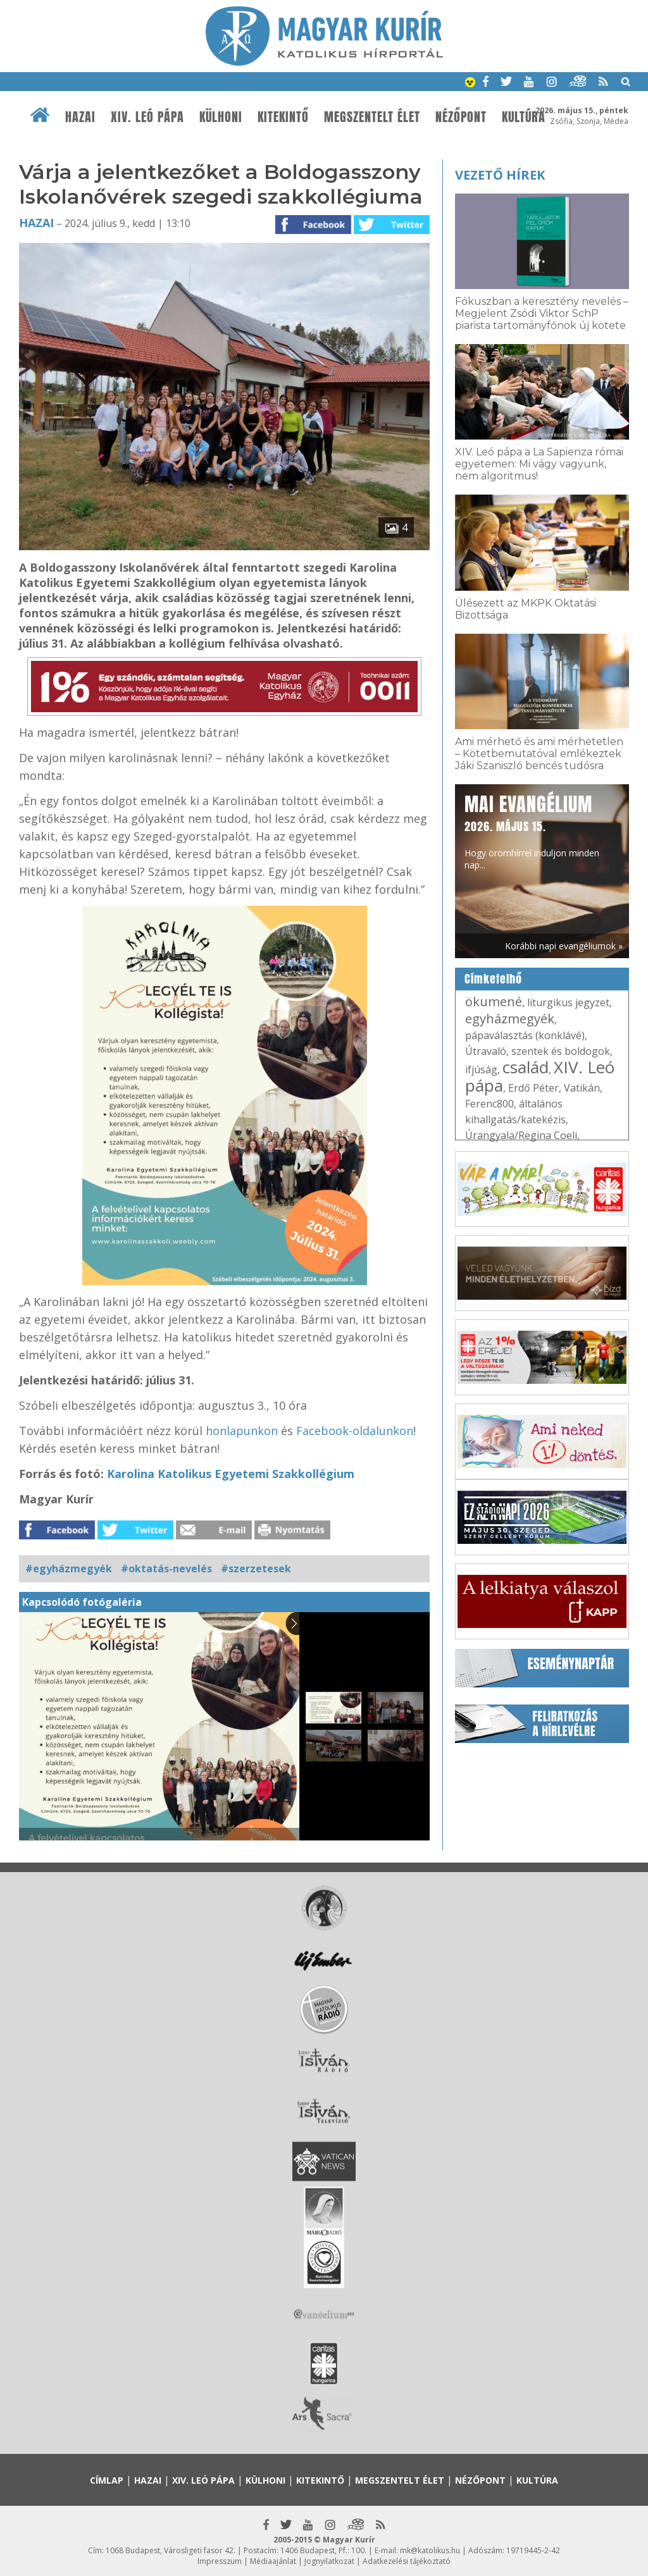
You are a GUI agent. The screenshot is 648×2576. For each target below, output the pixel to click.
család (525, 1067)
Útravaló (485, 1051)
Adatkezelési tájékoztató (407, 2561)
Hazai (80, 117)
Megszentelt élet (372, 117)
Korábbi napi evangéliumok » (564, 946)
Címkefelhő (493, 979)
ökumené (493, 1001)
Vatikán (582, 1088)
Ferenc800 (489, 1104)
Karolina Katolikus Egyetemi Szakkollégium (230, 1473)
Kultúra (523, 117)
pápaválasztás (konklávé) (525, 1035)
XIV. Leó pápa (147, 117)
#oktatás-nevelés (166, 1568)
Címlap (106, 2480)
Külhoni (220, 117)
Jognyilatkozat (329, 2561)
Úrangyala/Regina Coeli (521, 1135)
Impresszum (219, 2561)
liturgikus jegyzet (568, 1002)
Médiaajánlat (273, 2561)
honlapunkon (242, 1430)
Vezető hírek (500, 174)
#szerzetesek (256, 1568)
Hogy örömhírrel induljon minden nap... (531, 831)
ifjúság (481, 1069)
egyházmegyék (509, 1018)
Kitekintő (283, 117)
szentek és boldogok (560, 1051)
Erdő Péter (533, 1088)
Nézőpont (461, 117)
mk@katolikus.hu (430, 2550)
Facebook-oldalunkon (354, 1430)
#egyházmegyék (68, 1568)
